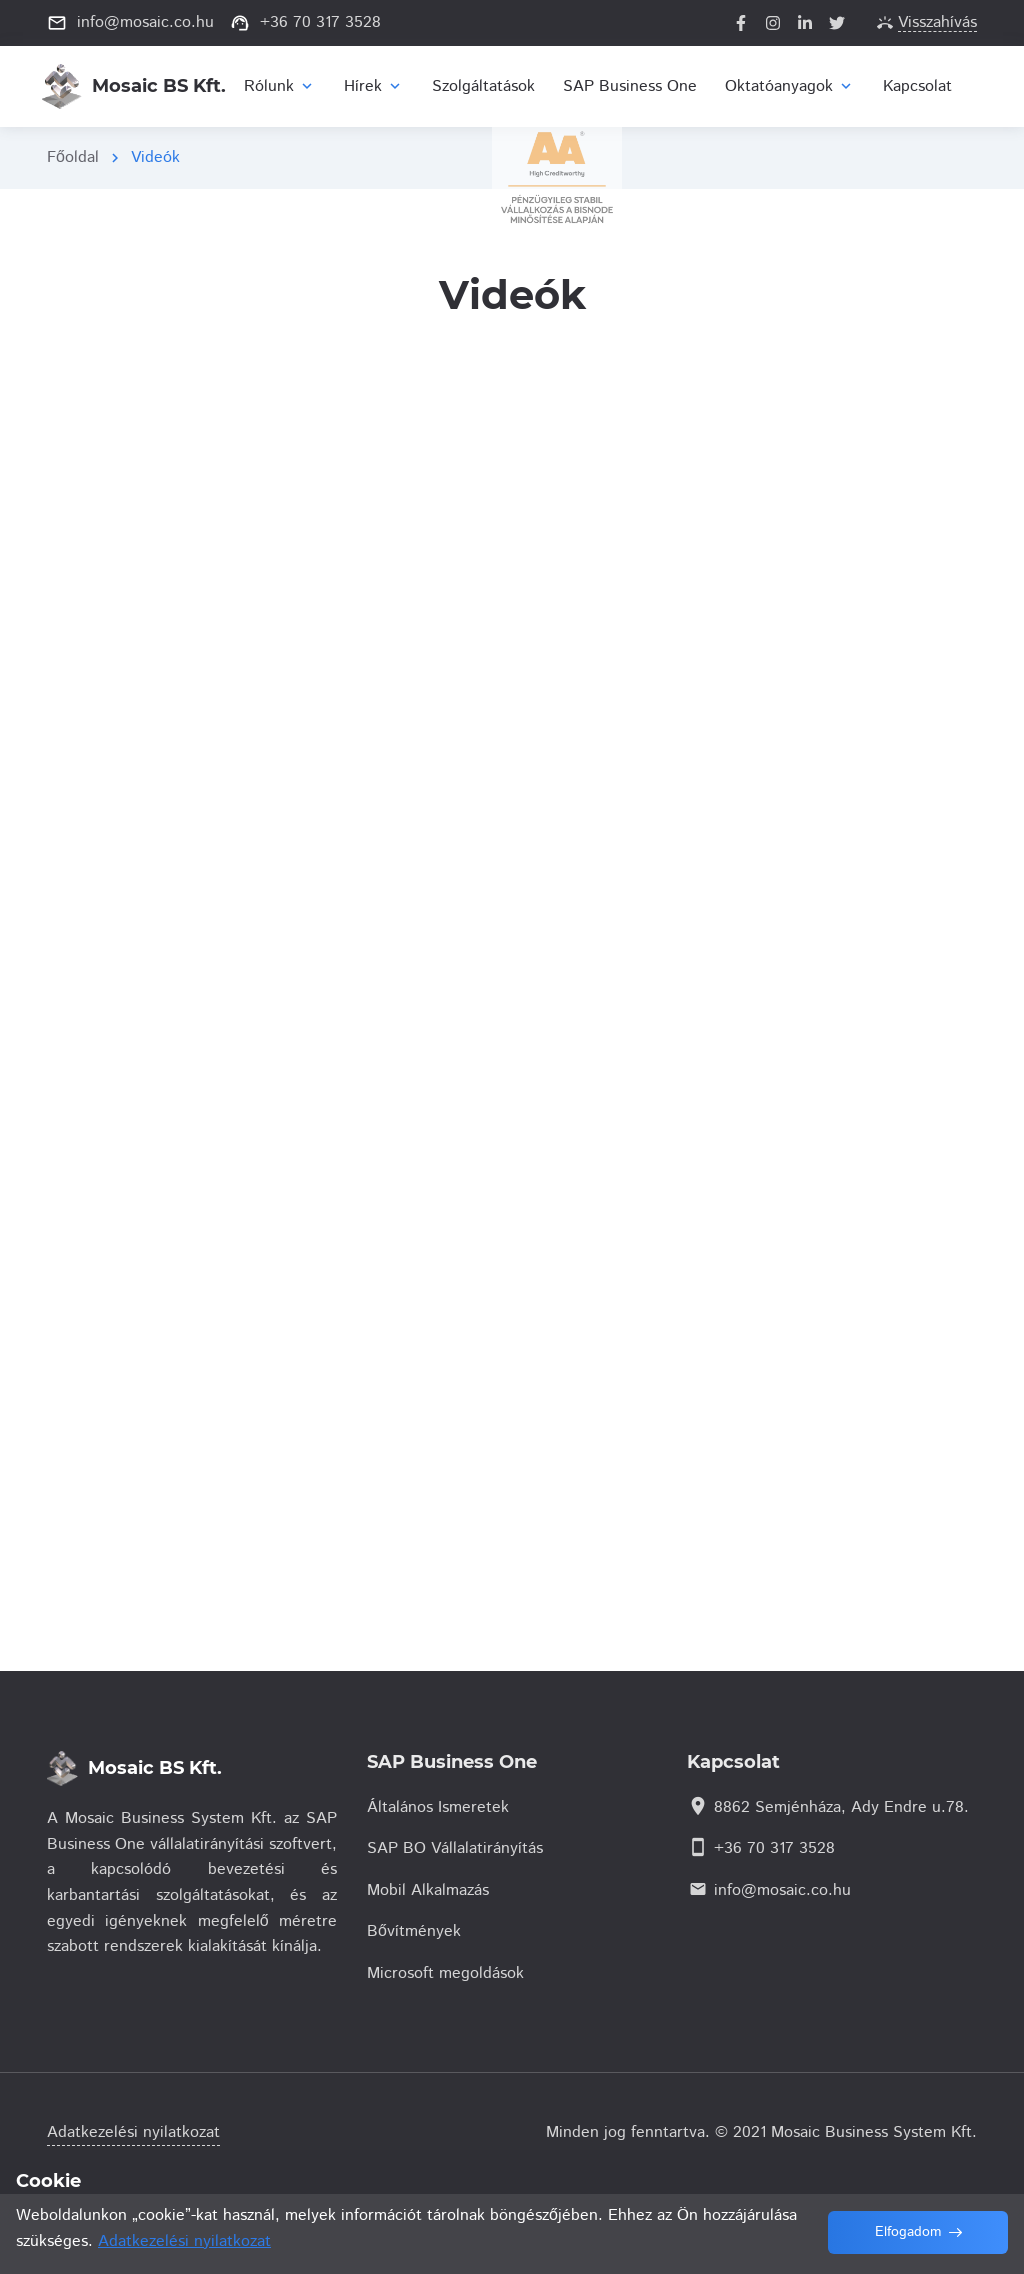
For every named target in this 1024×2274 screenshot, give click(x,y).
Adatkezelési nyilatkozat (133, 2132)
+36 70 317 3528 (774, 1848)
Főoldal (73, 157)
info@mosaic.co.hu (782, 1890)
